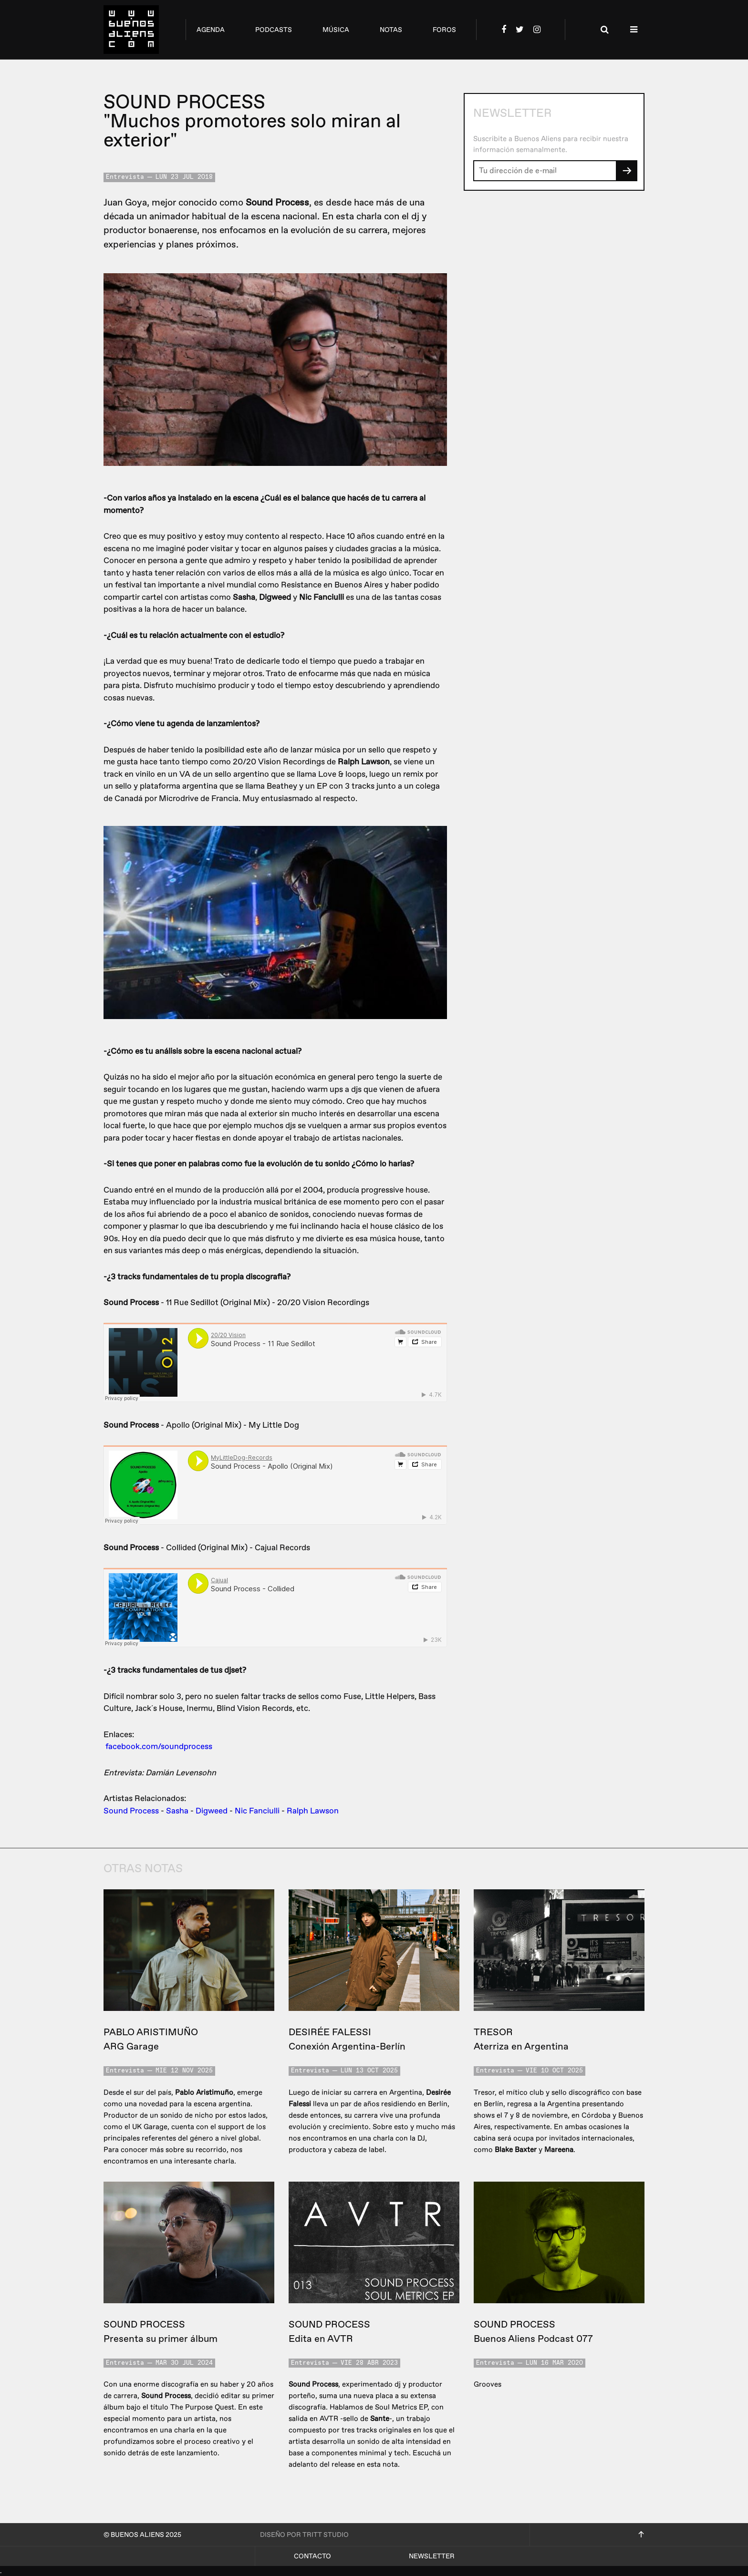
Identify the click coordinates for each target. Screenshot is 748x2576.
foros (444, 30)
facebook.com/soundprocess (158, 1746)
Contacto (312, 2556)
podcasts (273, 30)
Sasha (177, 1811)
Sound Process (131, 1811)
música (335, 30)
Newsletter (432, 2556)
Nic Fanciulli (257, 1811)
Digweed (212, 1811)
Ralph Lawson (313, 1811)
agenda (211, 30)
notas (391, 30)
